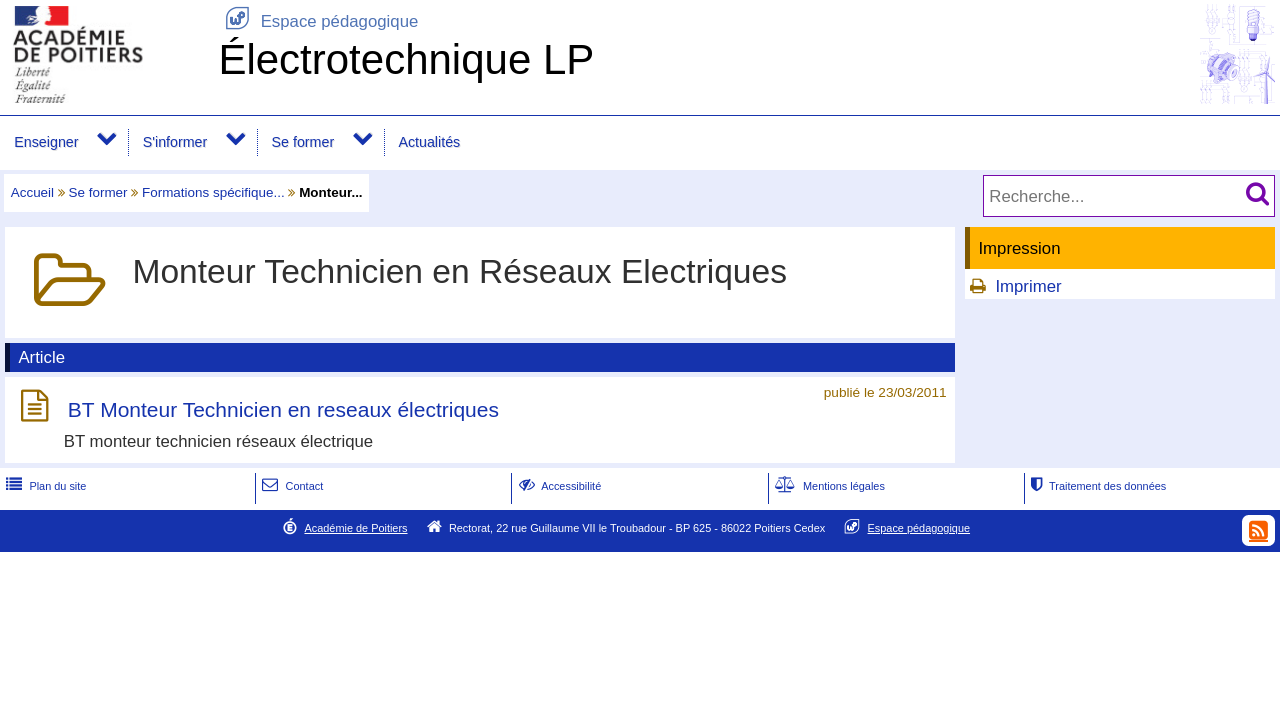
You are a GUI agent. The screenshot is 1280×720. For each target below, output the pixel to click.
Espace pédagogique (318, 21)
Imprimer (1028, 286)
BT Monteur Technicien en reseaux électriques (283, 409)
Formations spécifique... (213, 192)
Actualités (429, 142)
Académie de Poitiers (355, 528)
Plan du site (44, 486)
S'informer (175, 142)
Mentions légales (828, 486)
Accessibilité (558, 486)
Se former (303, 142)
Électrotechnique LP (406, 59)
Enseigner (46, 142)
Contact (290, 486)
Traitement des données (1096, 486)
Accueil (32, 192)
